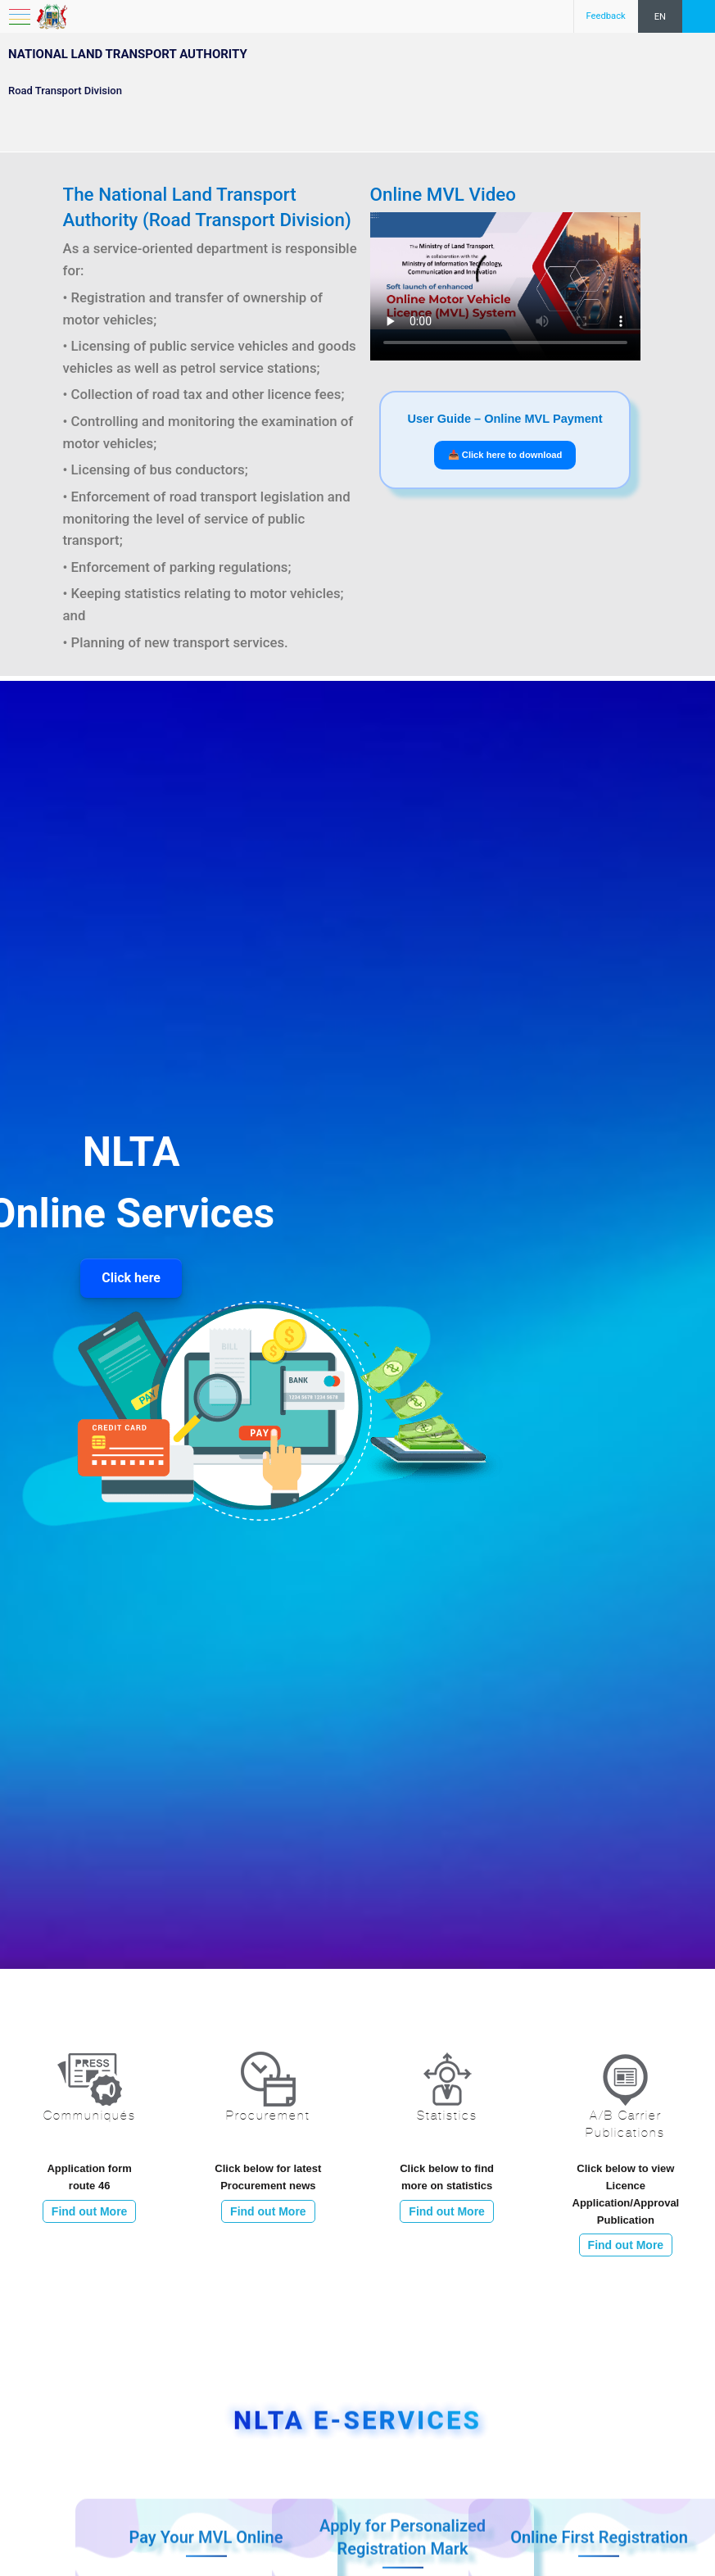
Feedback (606, 16)
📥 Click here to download (505, 455)
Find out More (90, 2211)
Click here (131, 1278)
